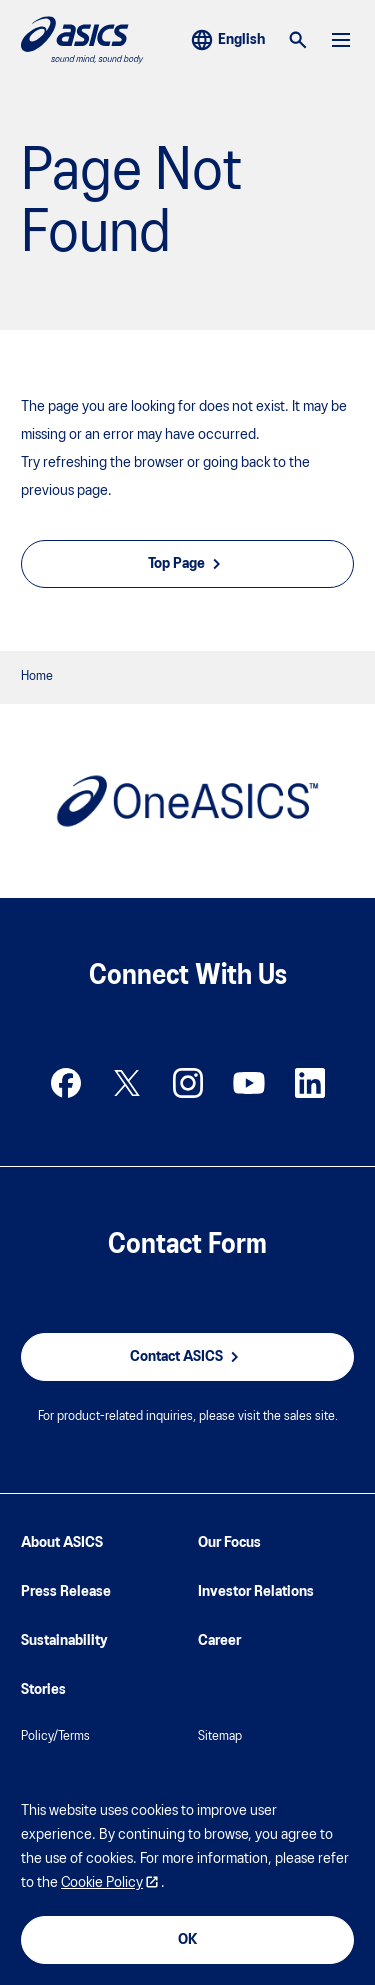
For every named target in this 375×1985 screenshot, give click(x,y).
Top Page (187, 564)
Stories (43, 1690)
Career (219, 1641)
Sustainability (64, 1641)
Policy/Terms (55, 1736)
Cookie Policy (102, 1883)
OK (187, 1940)
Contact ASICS (187, 1357)
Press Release (66, 1592)
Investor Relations (256, 1592)
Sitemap (220, 1736)
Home (37, 676)
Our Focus (229, 1543)
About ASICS (62, 1543)
